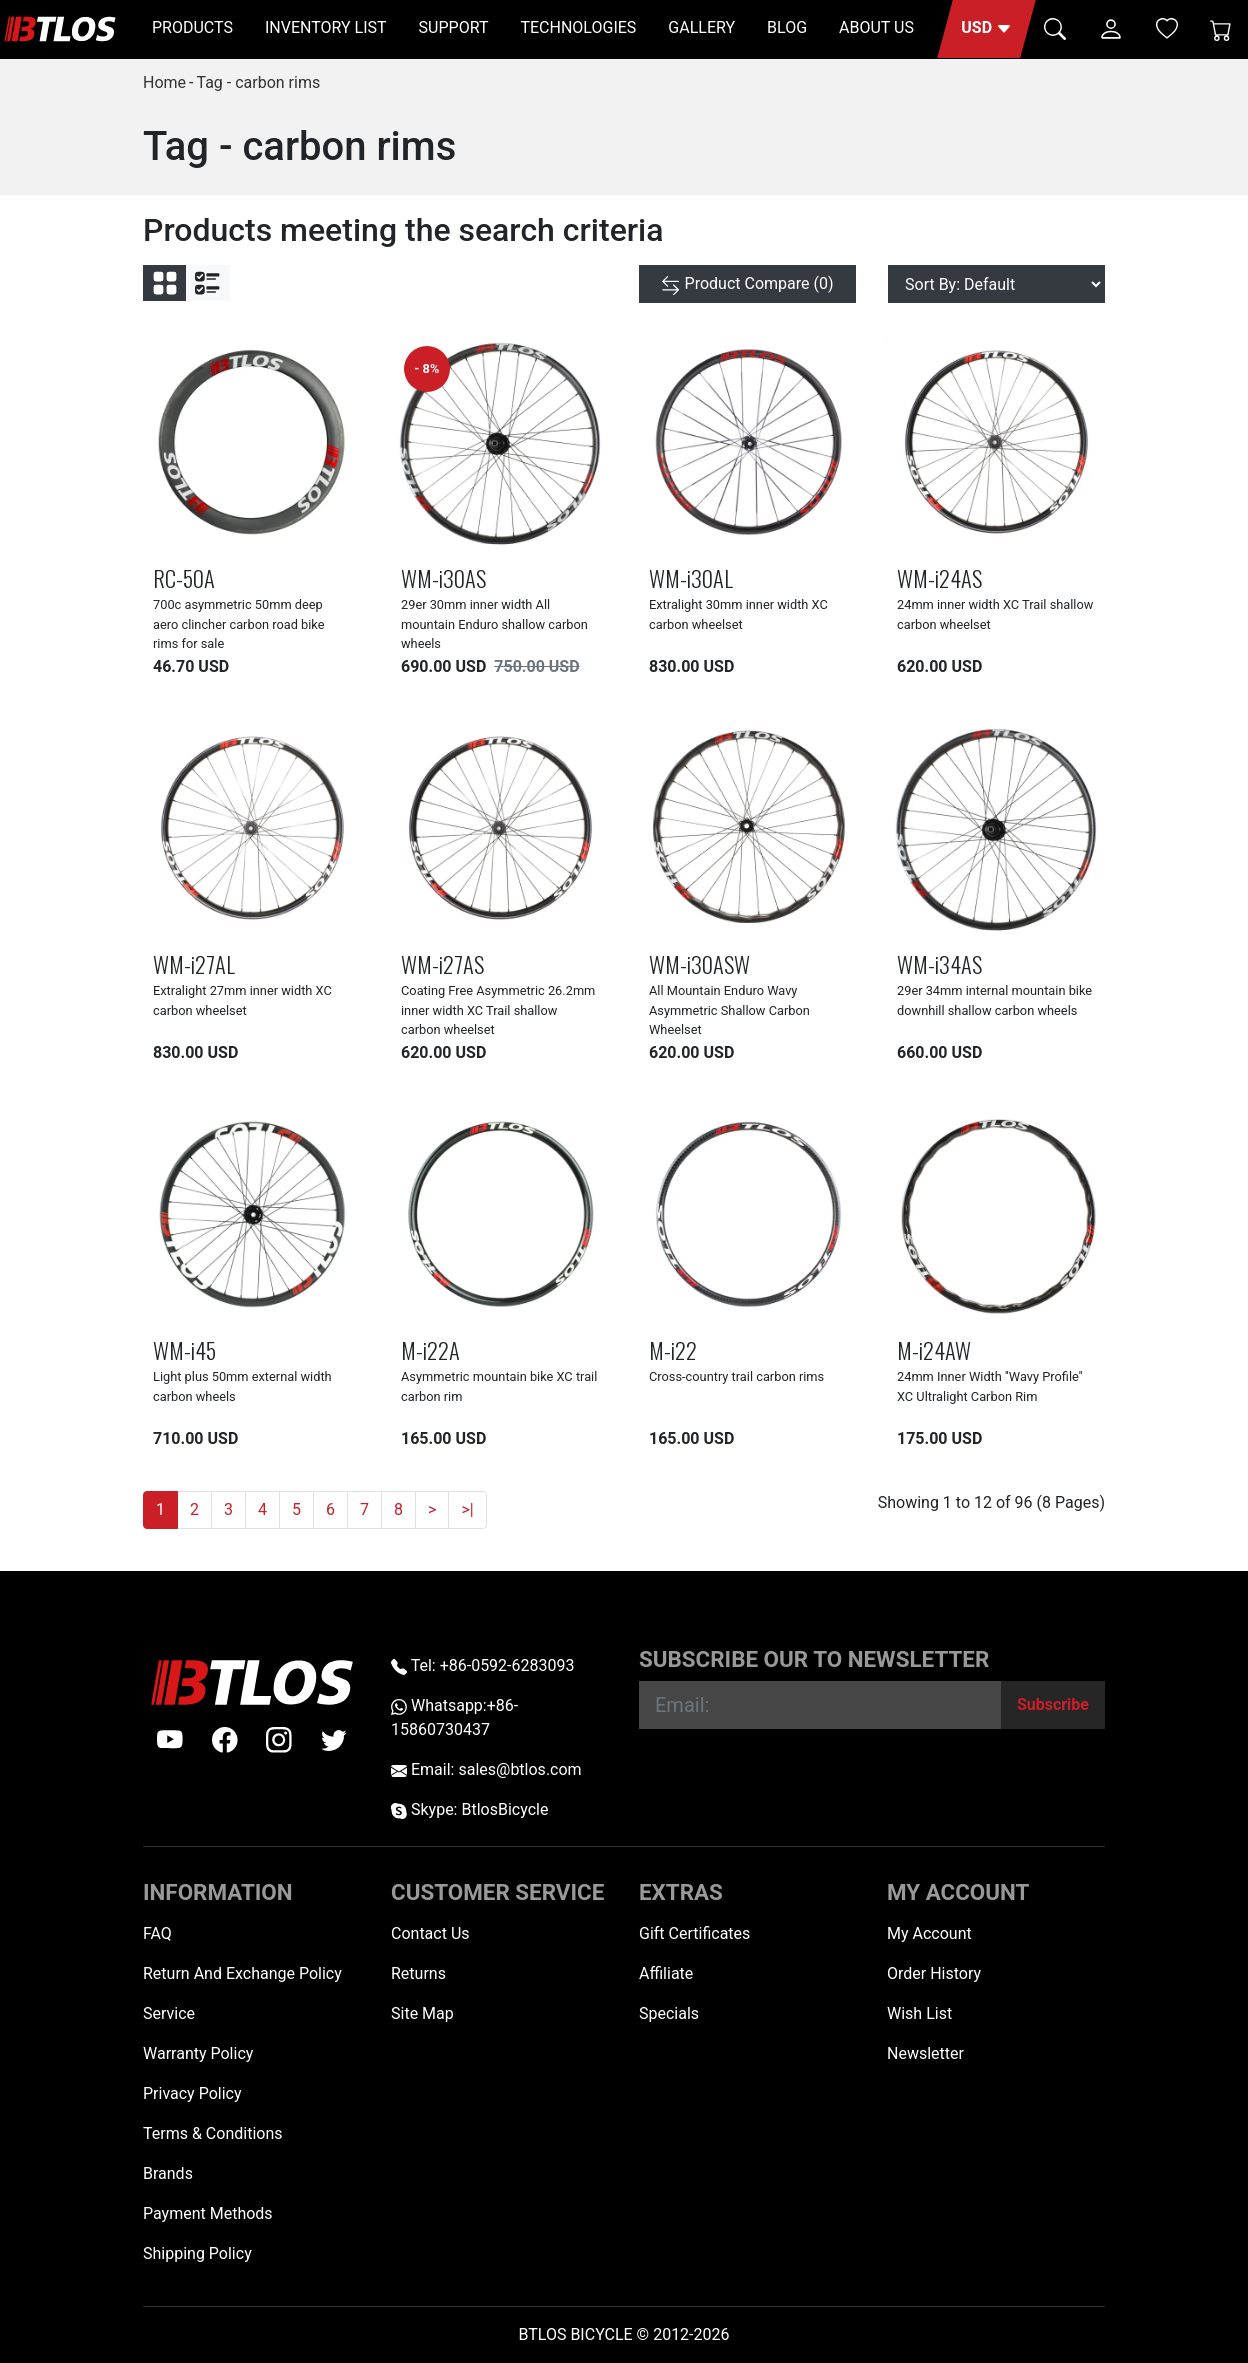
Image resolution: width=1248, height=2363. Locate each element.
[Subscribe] (1053, 1705)
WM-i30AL (691, 577)
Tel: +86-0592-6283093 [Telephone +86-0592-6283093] (482, 1665)
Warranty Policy (198, 2053)
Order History (934, 1973)
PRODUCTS (192, 27)
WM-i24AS (939, 577)
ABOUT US (876, 27)
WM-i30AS (443, 577)
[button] (986, 29)
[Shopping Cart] (1221, 29)
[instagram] (279, 1740)
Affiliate (666, 1973)
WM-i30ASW (699, 963)
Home (164, 82)
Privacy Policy (192, 2093)
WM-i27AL (194, 963)
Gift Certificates (694, 1933)
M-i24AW (934, 1349)
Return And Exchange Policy (242, 1973)
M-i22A (430, 1349)
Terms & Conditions (213, 2133)
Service (169, 2013)
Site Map (422, 2013)
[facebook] (225, 1740)
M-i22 (673, 1349)
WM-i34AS (939, 963)
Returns (418, 1973)
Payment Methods (208, 2213)
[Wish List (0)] (1167, 28)
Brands (168, 2173)
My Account (929, 1933)
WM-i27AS (442, 963)
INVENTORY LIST (326, 27)
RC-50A (184, 577)
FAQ (157, 1933)
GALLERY (701, 27)
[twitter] (334, 1740)
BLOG (787, 27)
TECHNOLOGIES (578, 27)
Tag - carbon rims (258, 82)
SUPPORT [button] (454, 27)
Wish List (919, 2013)
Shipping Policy (197, 2253)
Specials (669, 2013)
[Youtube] (170, 1740)
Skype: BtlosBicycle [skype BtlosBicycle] (469, 1809)
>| (467, 1509)
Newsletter (925, 2053)
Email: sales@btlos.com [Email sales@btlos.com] (486, 1769)
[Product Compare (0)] (747, 284)
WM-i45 (184, 1349)
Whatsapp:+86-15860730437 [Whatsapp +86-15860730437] (454, 1717)
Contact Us (430, 1933)
